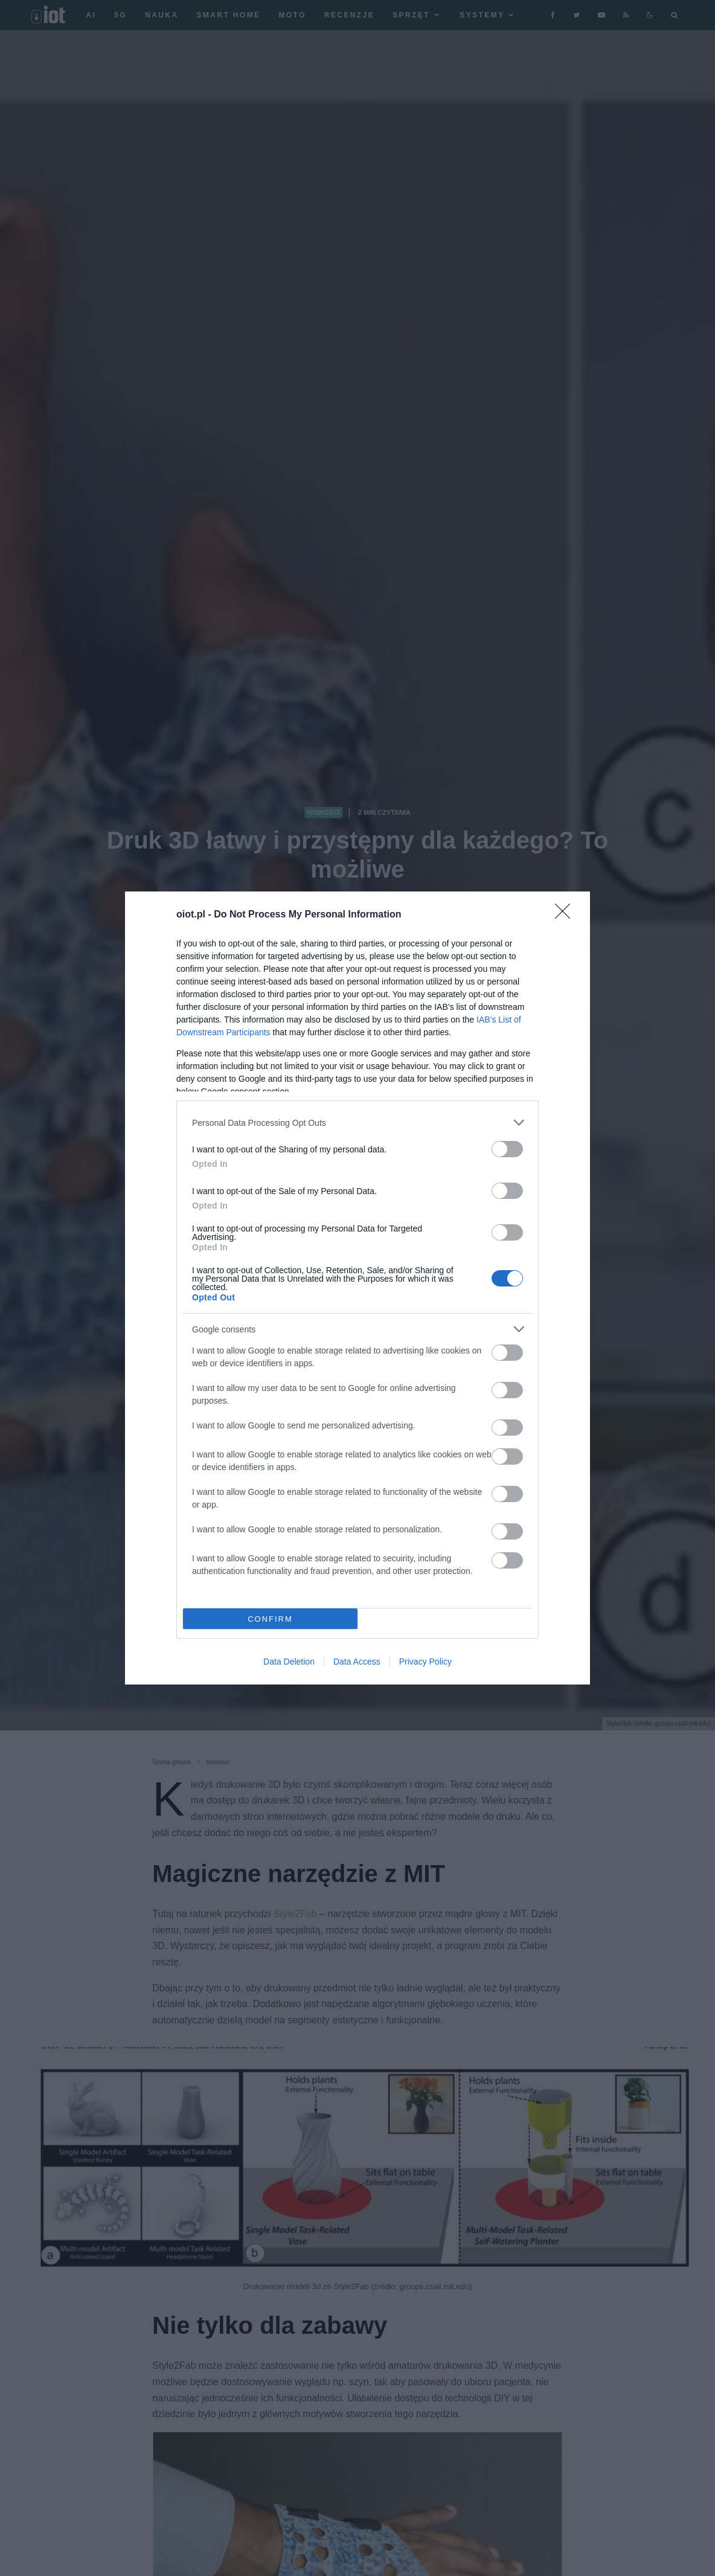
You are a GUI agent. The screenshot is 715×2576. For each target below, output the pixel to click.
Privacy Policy (425, 1661)
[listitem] (357, 1122)
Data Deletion (289, 1661)
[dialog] (357, 1288)
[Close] (566, 915)
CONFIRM (270, 1619)
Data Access (356, 1661)
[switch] (507, 1149)
